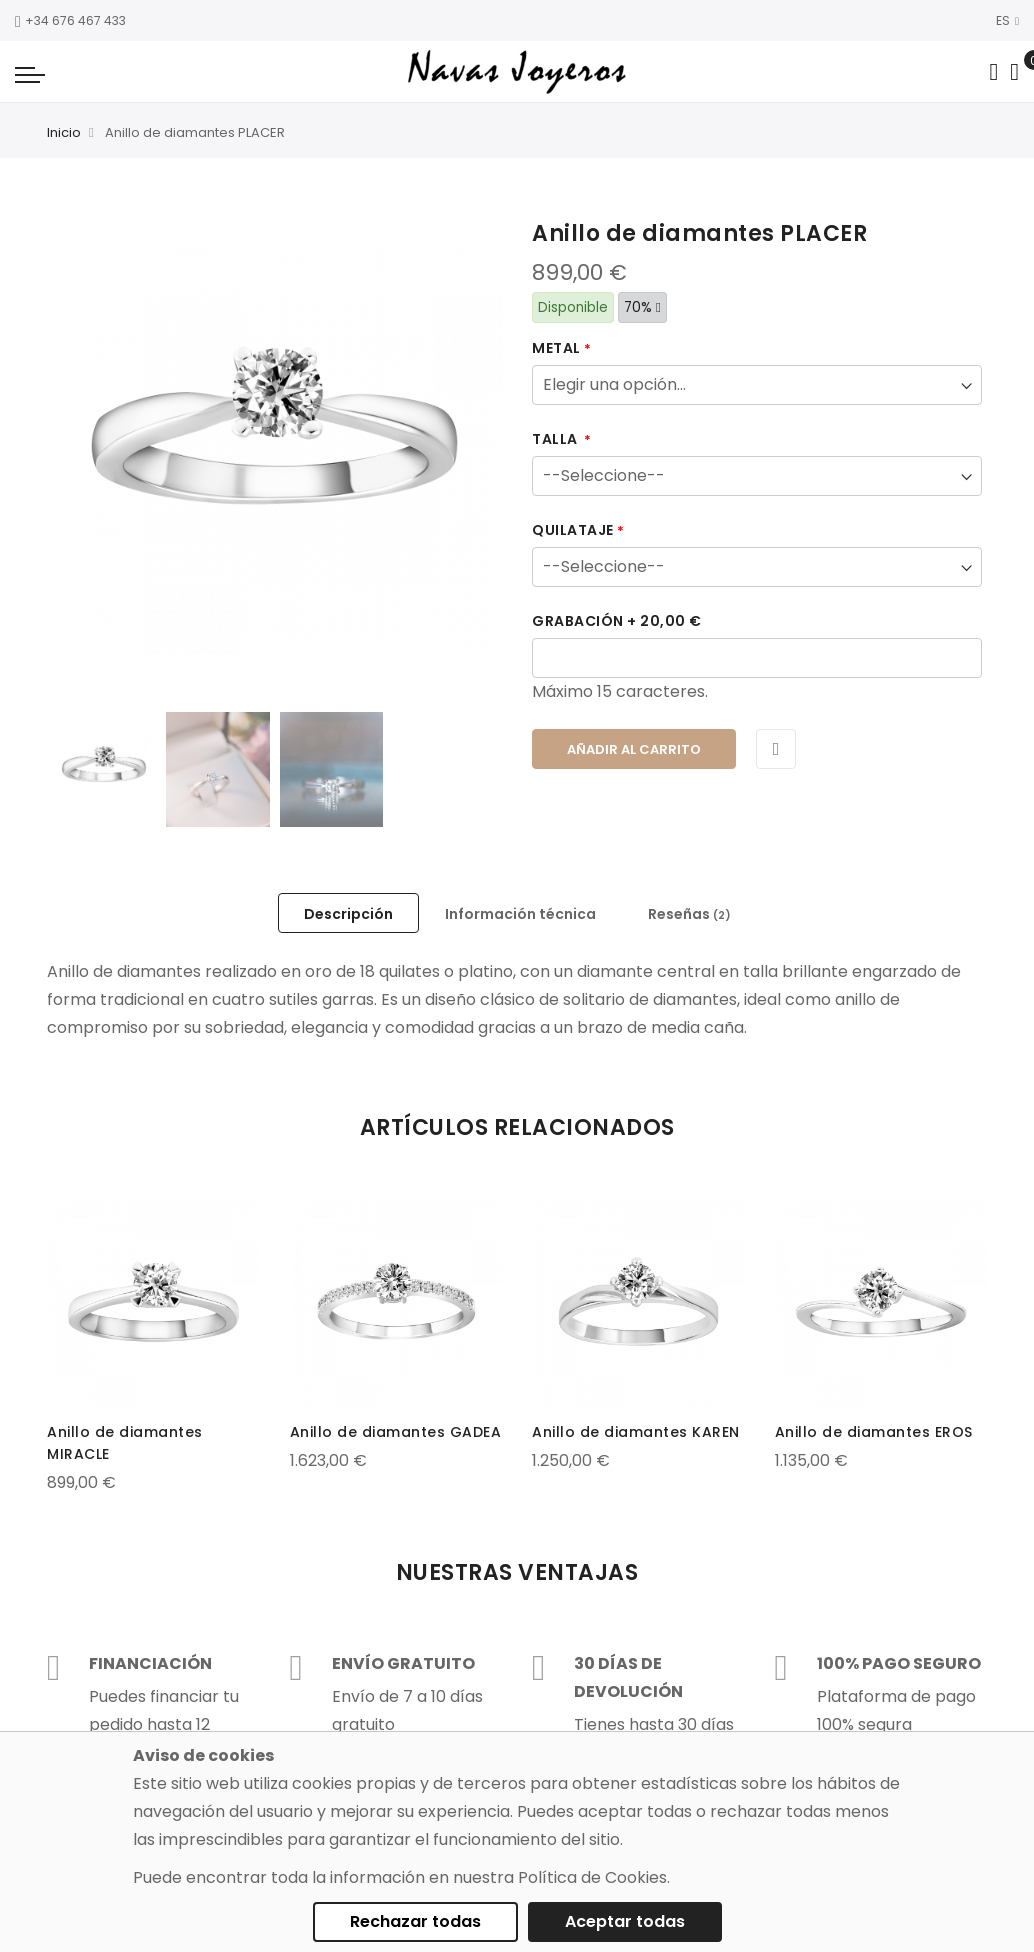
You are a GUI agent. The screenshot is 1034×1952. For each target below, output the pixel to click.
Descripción (348, 914)
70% (642, 307)
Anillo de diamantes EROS (874, 1432)
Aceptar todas (625, 1921)
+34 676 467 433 (70, 20)
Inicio (64, 132)
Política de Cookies (592, 1877)
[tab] (348, 913)
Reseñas (689, 914)
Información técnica (520, 914)
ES (1007, 20)
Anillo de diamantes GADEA (396, 1432)
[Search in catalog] (993, 72)
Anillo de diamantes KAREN (636, 1432)
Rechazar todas (415, 1921)
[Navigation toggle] (30, 74)
